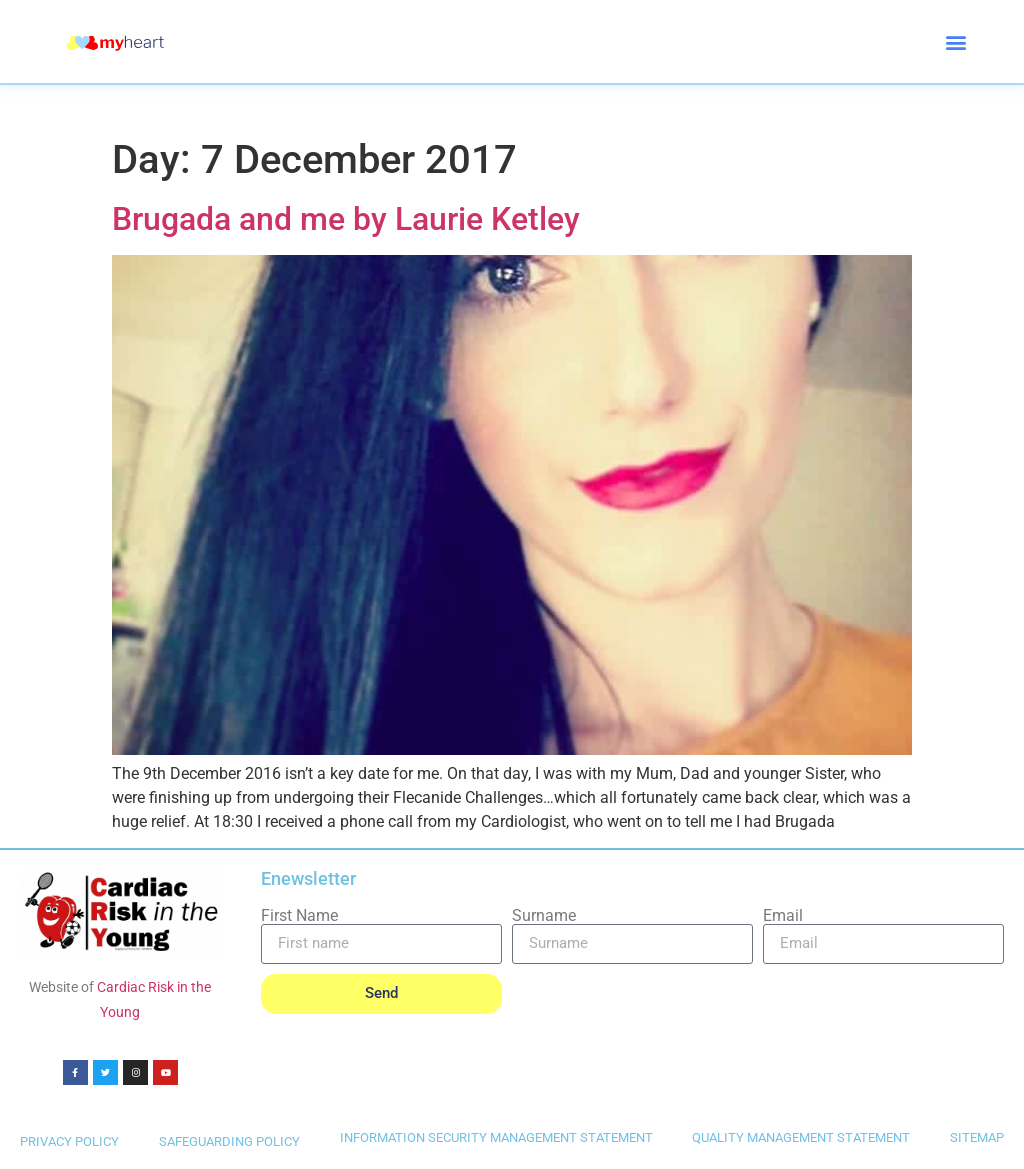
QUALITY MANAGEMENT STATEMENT (801, 1137)
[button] (956, 41)
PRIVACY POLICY (69, 1141)
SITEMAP (977, 1137)
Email (783, 916)
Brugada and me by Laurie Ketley (346, 219)
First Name (299, 916)
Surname (544, 916)
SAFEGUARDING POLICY (229, 1141)
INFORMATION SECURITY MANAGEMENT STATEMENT (496, 1137)
